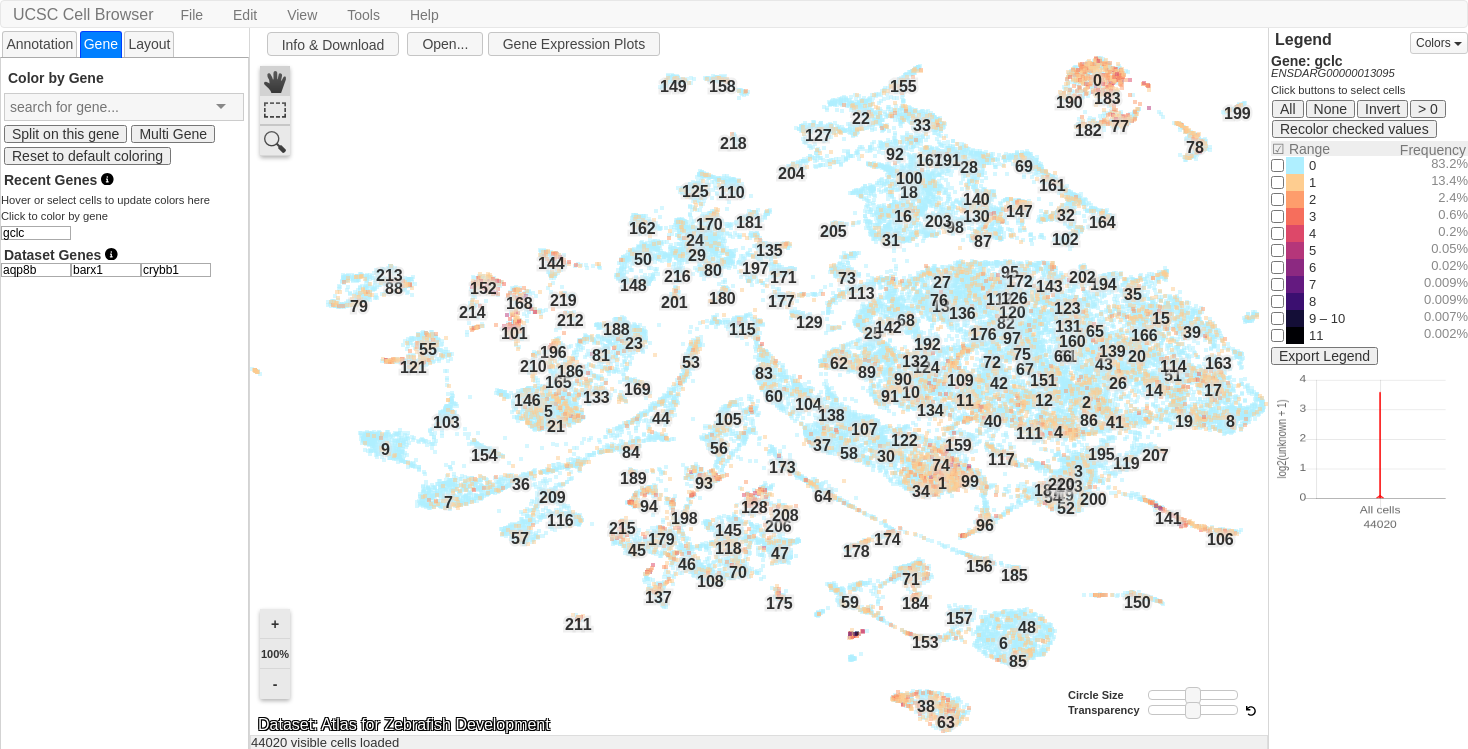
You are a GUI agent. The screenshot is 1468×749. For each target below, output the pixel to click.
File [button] (191, 15)
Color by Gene (56, 77)
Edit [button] (245, 15)
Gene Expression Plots (574, 44)
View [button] (302, 15)
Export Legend (1324, 356)
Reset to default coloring (87, 156)
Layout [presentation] (149, 44)
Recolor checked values (1354, 129)
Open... (445, 44)
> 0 (1428, 109)
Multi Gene (173, 134)
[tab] (39, 43)
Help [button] (424, 15)
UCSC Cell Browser (83, 14)
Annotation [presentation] (39, 44)
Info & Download (333, 45)
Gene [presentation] (101, 44)
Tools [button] (363, 15)
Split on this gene (65, 134)
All (1288, 109)
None (1330, 109)
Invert (1382, 109)
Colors (1439, 43)
